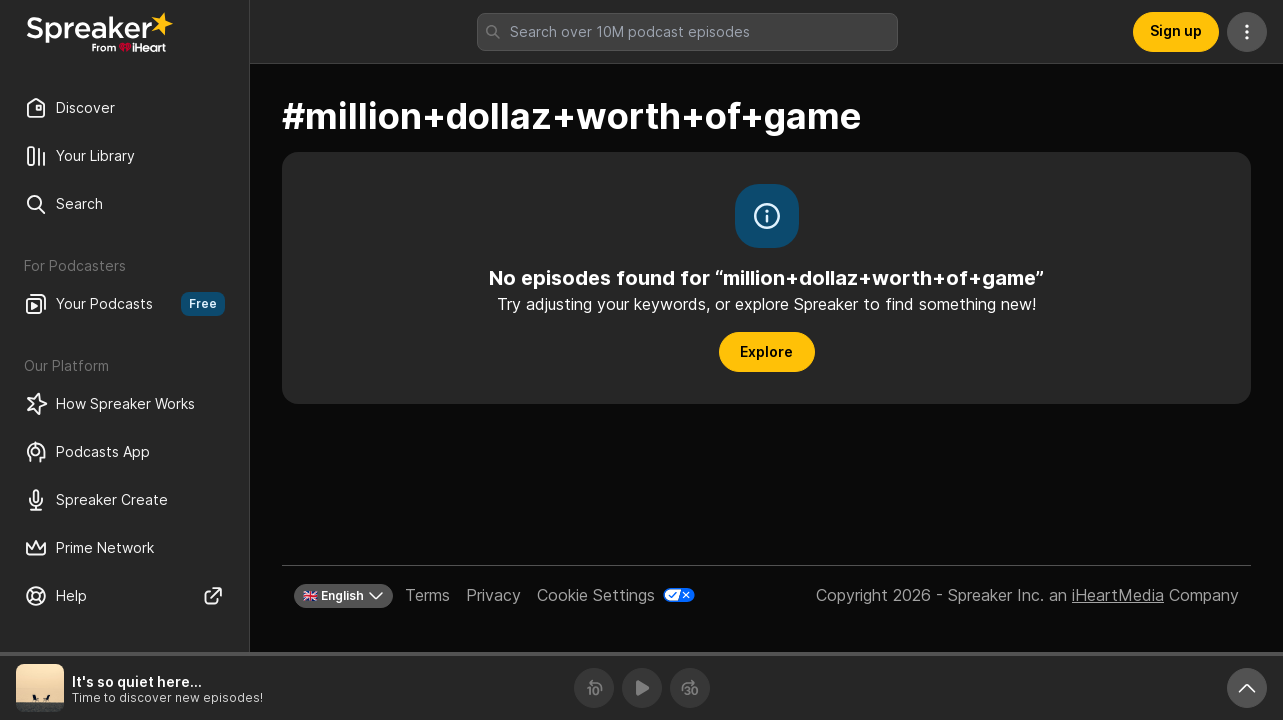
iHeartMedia (1118, 595)
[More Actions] (1247, 32)
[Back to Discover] (100, 32)
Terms (427, 595)
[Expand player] (1247, 688)
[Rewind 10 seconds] (594, 688)
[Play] (642, 688)
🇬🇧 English (343, 596)
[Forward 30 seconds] (690, 688)
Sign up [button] (1176, 30)
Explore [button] (766, 351)
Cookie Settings (596, 595)
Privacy (493, 595)
